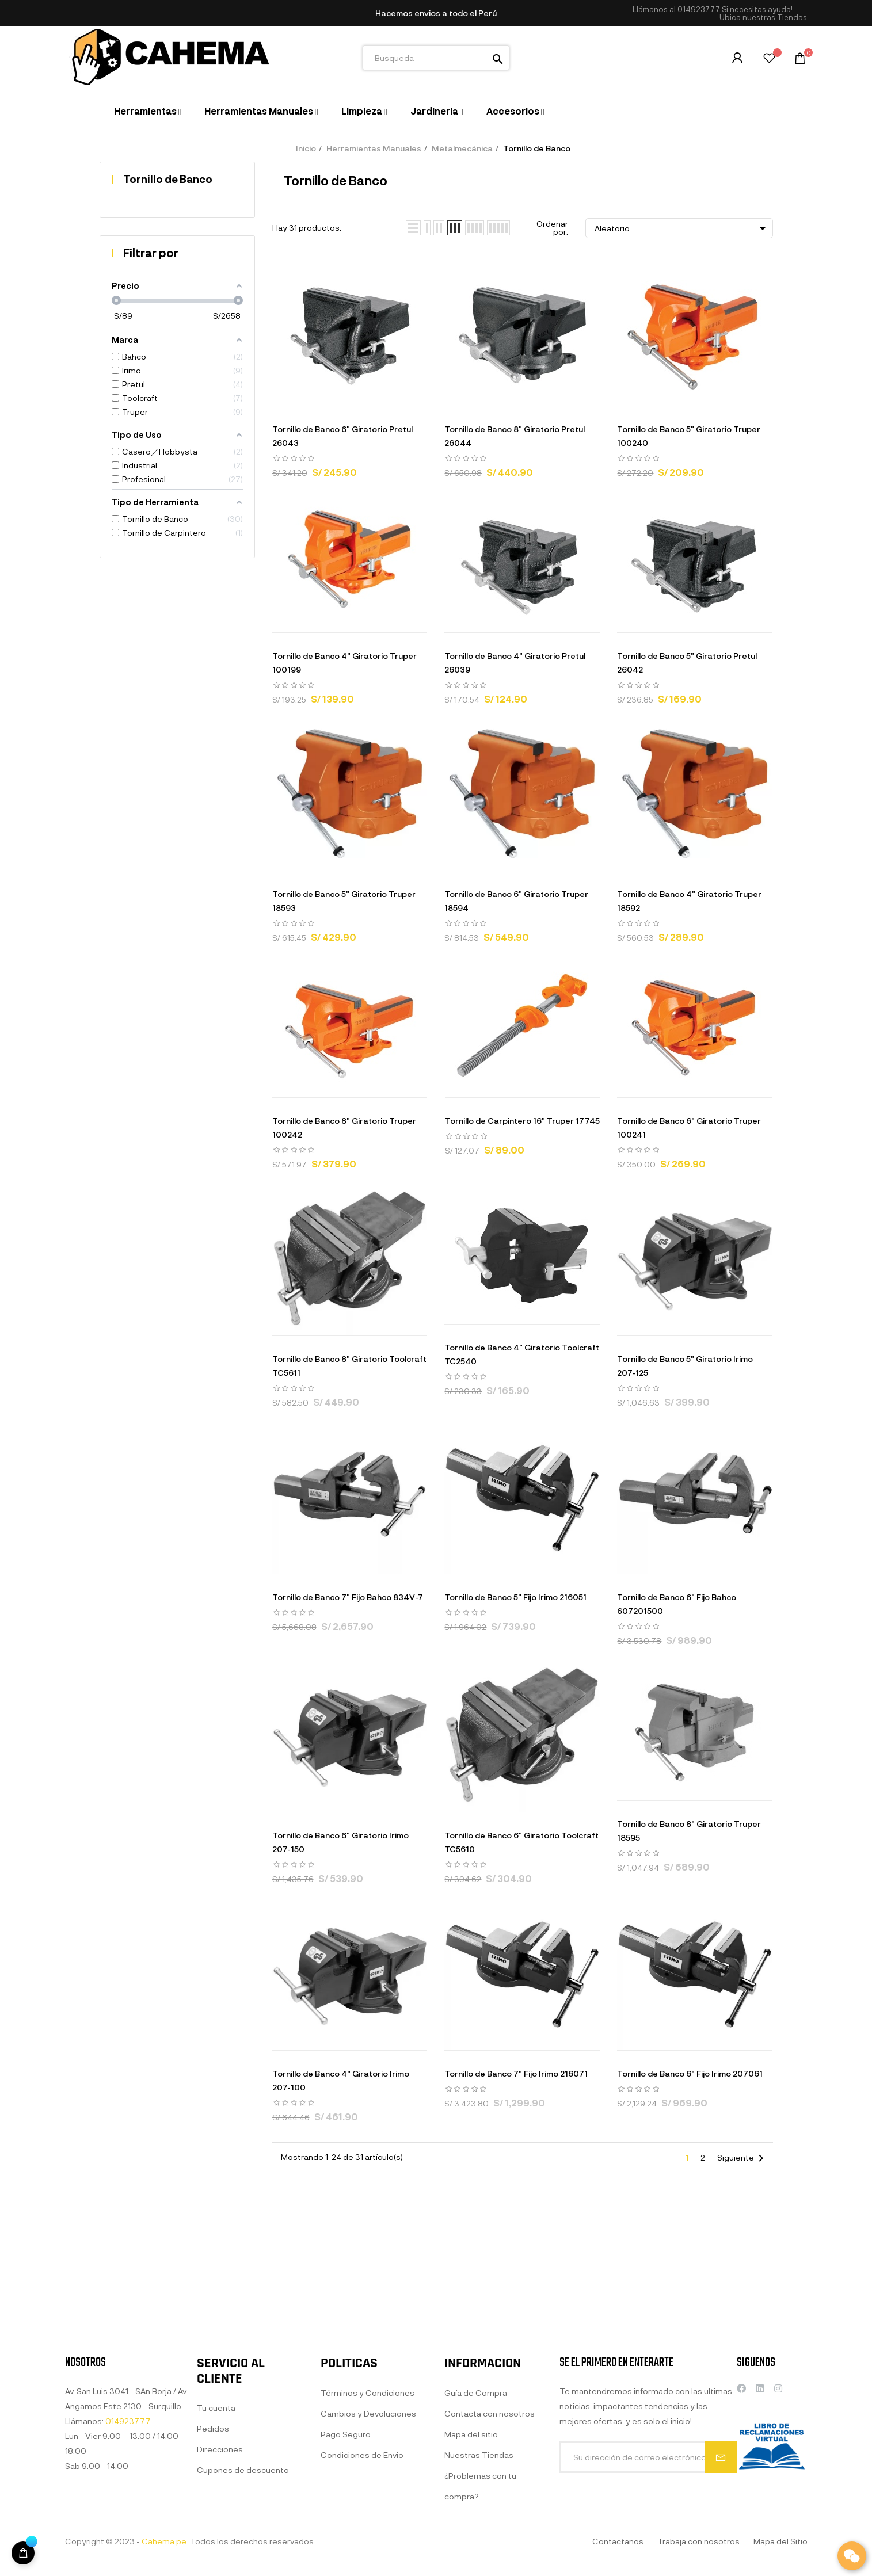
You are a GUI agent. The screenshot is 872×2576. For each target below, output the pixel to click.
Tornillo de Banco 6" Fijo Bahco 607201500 (676, 1604)
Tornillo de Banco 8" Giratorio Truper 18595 (689, 1830)
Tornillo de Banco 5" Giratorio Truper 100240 (688, 436)
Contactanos (617, 2541)
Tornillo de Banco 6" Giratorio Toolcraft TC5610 (521, 1842)
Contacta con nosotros (489, 2554)
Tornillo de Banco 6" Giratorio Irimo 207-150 (340, 1842)
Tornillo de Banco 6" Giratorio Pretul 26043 (342, 436)
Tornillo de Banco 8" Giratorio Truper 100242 (344, 1127)
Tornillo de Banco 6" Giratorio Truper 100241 (689, 1127)
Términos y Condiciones (367, 2533)
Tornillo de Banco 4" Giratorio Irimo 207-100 (340, 2080)
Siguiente (742, 2158)
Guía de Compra (475, 2533)
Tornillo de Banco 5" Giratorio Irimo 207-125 (685, 1365)
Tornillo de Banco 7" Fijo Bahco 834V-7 (347, 1597)
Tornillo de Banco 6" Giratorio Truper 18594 (516, 901)
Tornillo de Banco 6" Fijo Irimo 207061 (690, 2073)
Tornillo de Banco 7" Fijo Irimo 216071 (516, 2073)
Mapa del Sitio (780, 2541)
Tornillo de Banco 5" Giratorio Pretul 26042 (687, 662)
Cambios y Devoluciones (368, 2554)
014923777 (698, 9)
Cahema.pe (164, 2541)
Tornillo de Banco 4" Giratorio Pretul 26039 (514, 662)
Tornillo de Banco (167, 179)
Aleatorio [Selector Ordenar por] (682, 228)
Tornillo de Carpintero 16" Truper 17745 (522, 1120)
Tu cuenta (216, 2549)
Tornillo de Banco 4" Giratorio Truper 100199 (344, 662)
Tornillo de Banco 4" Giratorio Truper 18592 (689, 901)
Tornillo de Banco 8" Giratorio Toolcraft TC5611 (349, 1365)
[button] (763, 17)
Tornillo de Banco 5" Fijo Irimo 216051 (515, 1597)
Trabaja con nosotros (698, 2541)
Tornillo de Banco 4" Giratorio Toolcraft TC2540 (521, 1354)
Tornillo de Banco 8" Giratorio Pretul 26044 (514, 436)
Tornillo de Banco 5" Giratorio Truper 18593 (344, 901)
